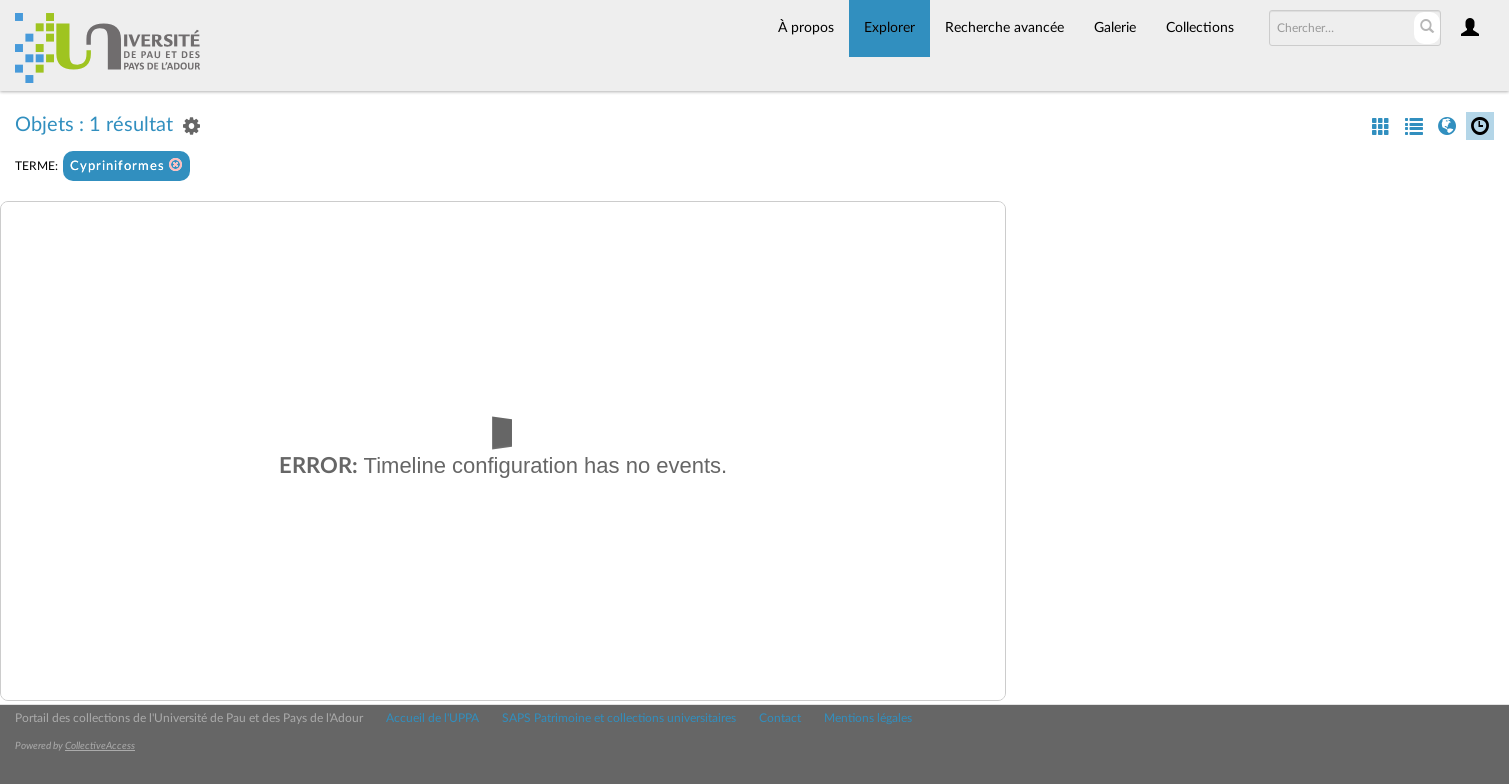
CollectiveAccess (100, 746)
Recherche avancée (1004, 28)
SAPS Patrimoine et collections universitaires (619, 718)
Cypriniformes (126, 165)
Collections (1200, 28)
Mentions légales (868, 718)
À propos (806, 28)
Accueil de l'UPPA (432, 718)
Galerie (1115, 28)
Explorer (889, 28)
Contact (780, 718)
